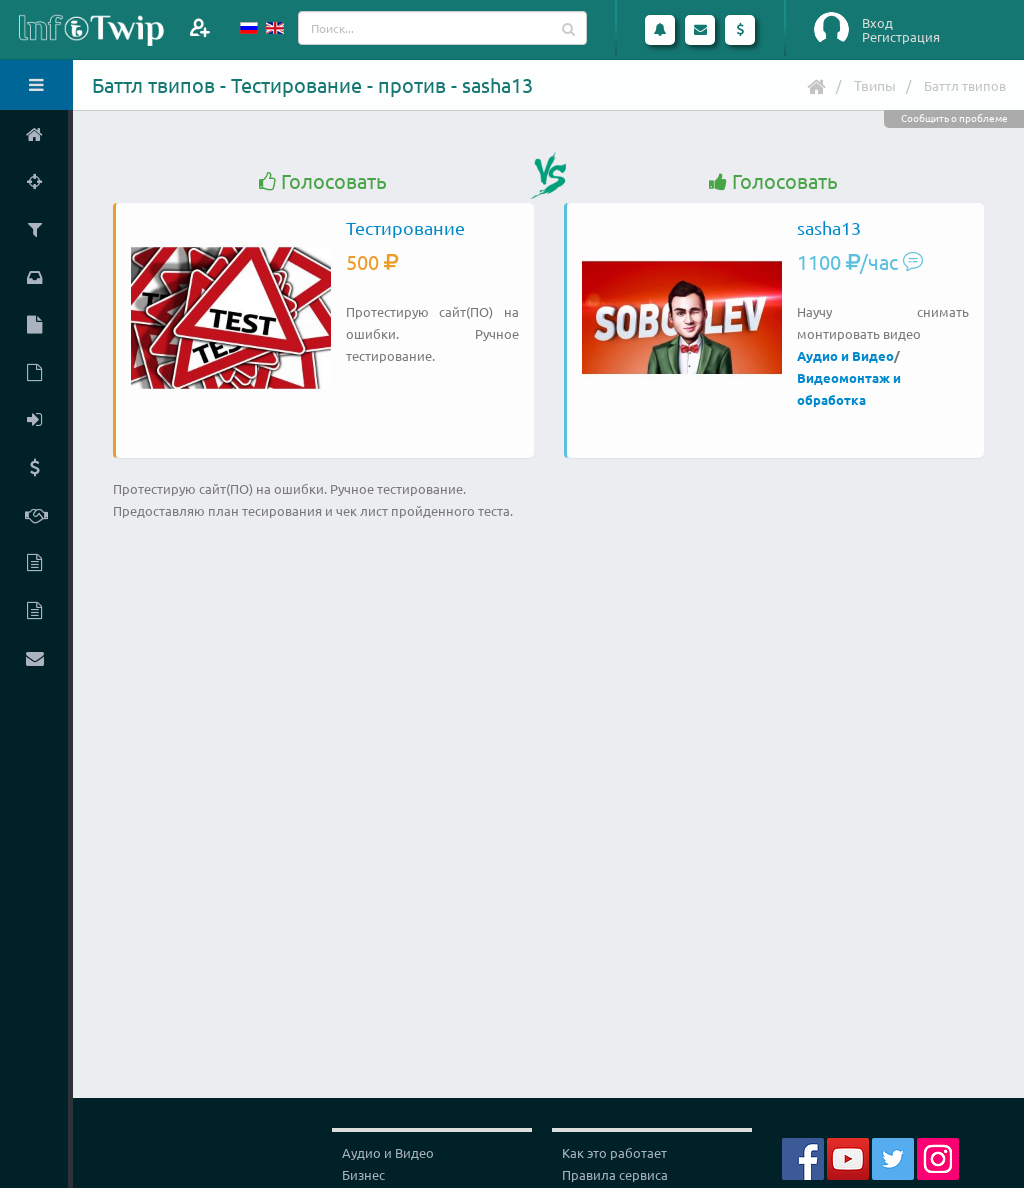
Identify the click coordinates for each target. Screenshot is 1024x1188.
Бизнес (363, 1174)
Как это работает (614, 1152)
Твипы (875, 85)
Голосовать (323, 181)
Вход (877, 23)
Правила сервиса (615, 1174)
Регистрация (901, 37)
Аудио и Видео (845, 355)
